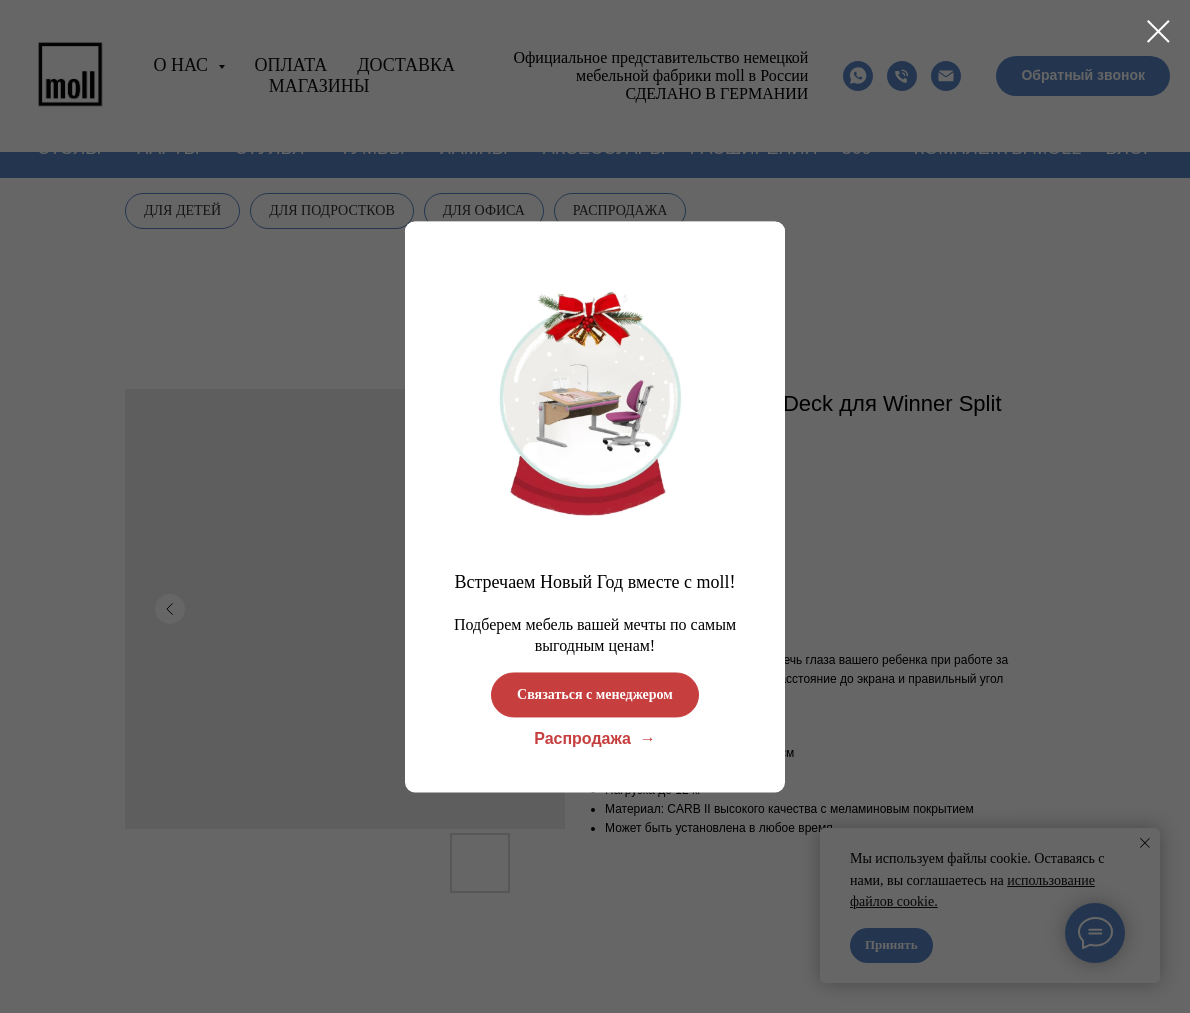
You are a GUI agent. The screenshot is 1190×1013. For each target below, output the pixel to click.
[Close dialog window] (1158, 31)
